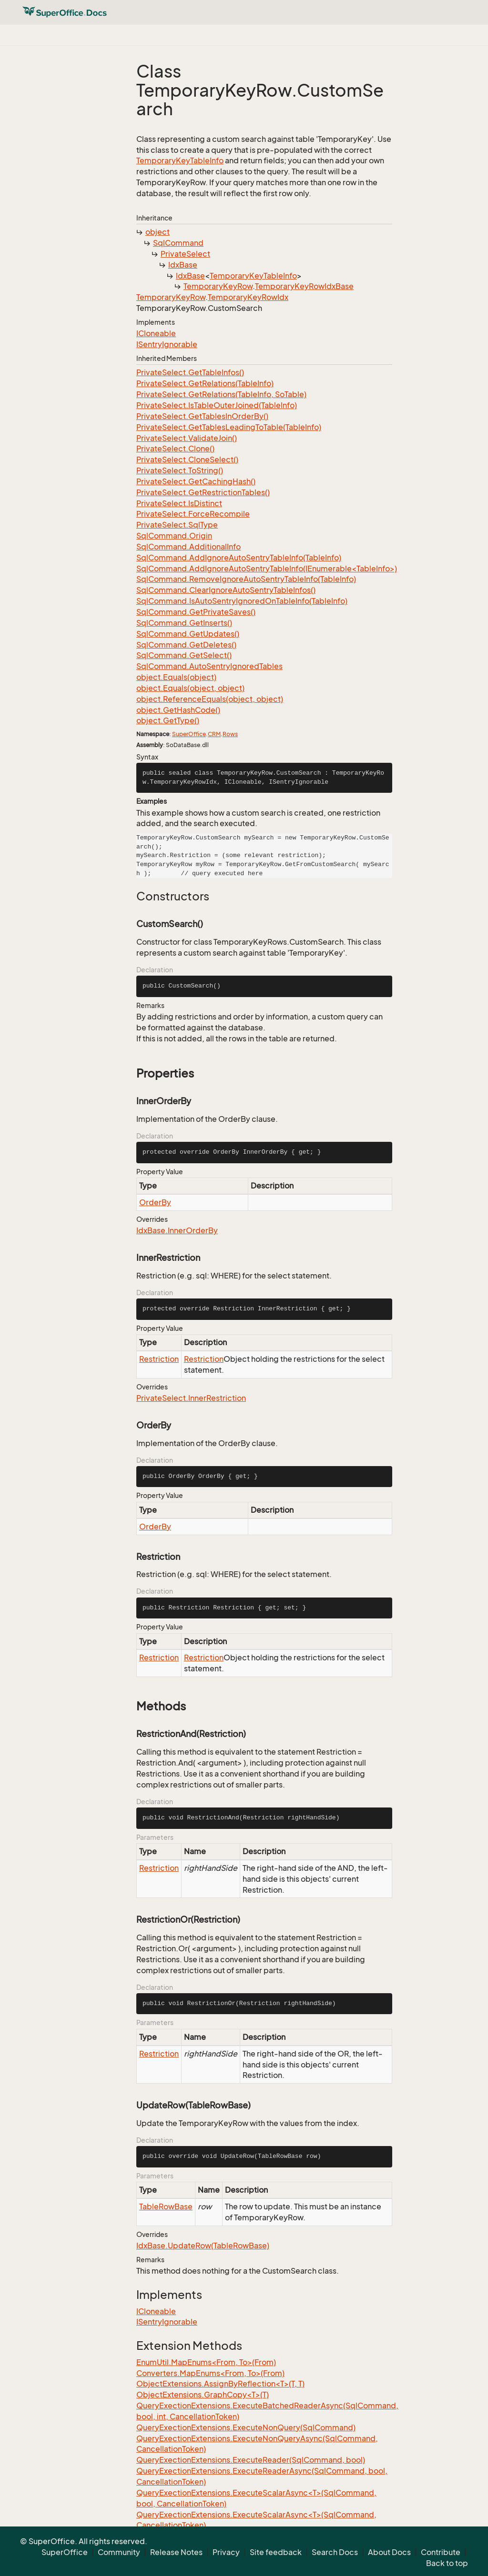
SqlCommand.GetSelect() (184, 655)
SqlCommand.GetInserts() (184, 623)
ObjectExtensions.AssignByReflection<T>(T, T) (220, 2383)
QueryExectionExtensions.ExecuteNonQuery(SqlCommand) (246, 2427)
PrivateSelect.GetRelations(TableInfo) (205, 383)
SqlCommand (178, 243)
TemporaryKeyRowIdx (248, 297)
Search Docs (335, 2552)
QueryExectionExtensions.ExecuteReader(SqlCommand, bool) (250, 2460)
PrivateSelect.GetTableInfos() (190, 372)
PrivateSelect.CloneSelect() (187, 459)
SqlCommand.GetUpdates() (187, 634)
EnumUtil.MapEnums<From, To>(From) (206, 2362)
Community (119, 2552)
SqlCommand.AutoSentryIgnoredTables (209, 666)
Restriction (159, 1359)
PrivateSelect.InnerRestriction (191, 1398)
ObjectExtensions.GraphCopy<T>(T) (202, 2394)
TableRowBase (166, 2206)
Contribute (440, 2552)
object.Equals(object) (176, 677)
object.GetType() (167, 720)
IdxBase (182, 265)
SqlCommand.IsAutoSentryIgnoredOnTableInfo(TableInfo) (241, 601)
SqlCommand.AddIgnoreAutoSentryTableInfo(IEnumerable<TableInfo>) (266, 568)
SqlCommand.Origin (174, 535)
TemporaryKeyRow (218, 286)
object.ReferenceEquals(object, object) (209, 699)
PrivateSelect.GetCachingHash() (195, 481)
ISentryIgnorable (166, 344)
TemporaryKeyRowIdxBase (304, 286)
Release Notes (176, 2552)
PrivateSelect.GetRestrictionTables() (203, 492)
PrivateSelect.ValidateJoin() (186, 438)
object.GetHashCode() (178, 710)
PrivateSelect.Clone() (175, 448)
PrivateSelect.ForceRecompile (193, 514)
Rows (230, 734)
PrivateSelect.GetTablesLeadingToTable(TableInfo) (228, 427)
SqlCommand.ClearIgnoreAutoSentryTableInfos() (225, 590)
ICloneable (156, 333)
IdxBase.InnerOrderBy (177, 1230)
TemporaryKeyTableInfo (180, 160)
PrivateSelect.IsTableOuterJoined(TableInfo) (216, 405)
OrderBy (155, 1202)
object (157, 232)
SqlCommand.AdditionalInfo (188, 546)
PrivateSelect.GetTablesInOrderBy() (202, 416)
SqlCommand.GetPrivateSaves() (195, 612)
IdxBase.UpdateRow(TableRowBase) (202, 2245)
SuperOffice (189, 734)
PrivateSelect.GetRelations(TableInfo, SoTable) (221, 394)
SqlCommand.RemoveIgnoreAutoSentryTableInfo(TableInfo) (246, 579)
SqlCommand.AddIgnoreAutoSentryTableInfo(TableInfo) (238, 557)
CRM (214, 734)
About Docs (389, 2552)
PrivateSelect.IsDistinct (179, 503)
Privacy (226, 2552)
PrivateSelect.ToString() (179, 470)
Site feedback (276, 2552)
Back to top (447, 2563)
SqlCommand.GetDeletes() (186, 644)
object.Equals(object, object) (190, 688)
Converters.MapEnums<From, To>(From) (210, 2373)
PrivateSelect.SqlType (177, 524)
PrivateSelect (185, 254)
